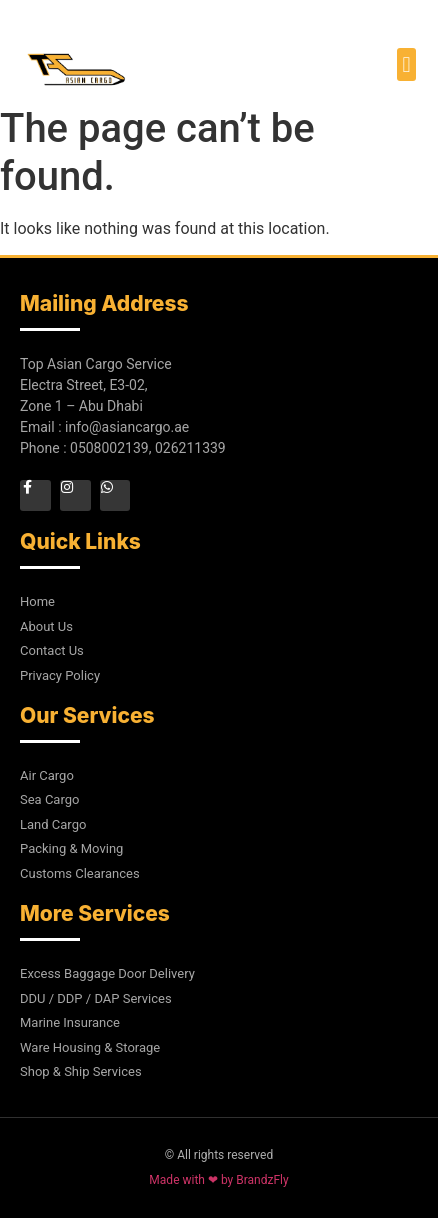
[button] (406, 64)
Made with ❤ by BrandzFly (218, 1180)
